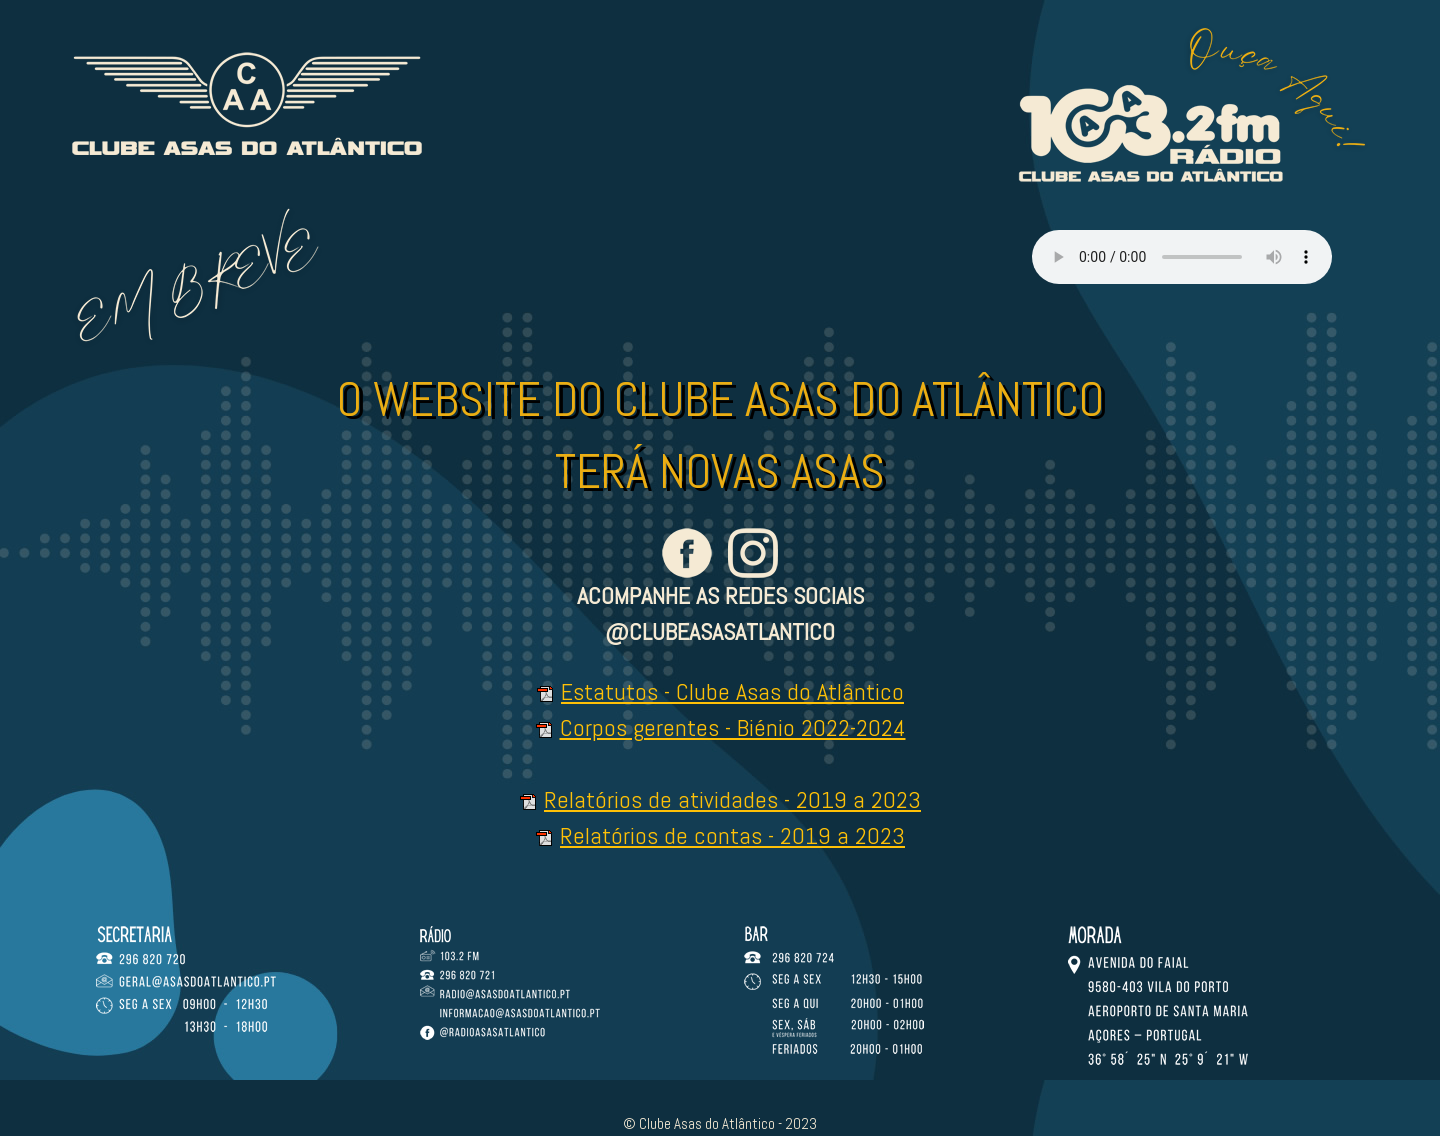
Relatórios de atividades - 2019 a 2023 (732, 799)
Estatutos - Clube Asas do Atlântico (732, 691)
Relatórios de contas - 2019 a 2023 (732, 835)
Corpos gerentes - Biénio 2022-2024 (733, 727)
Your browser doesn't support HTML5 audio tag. (1182, 257)
